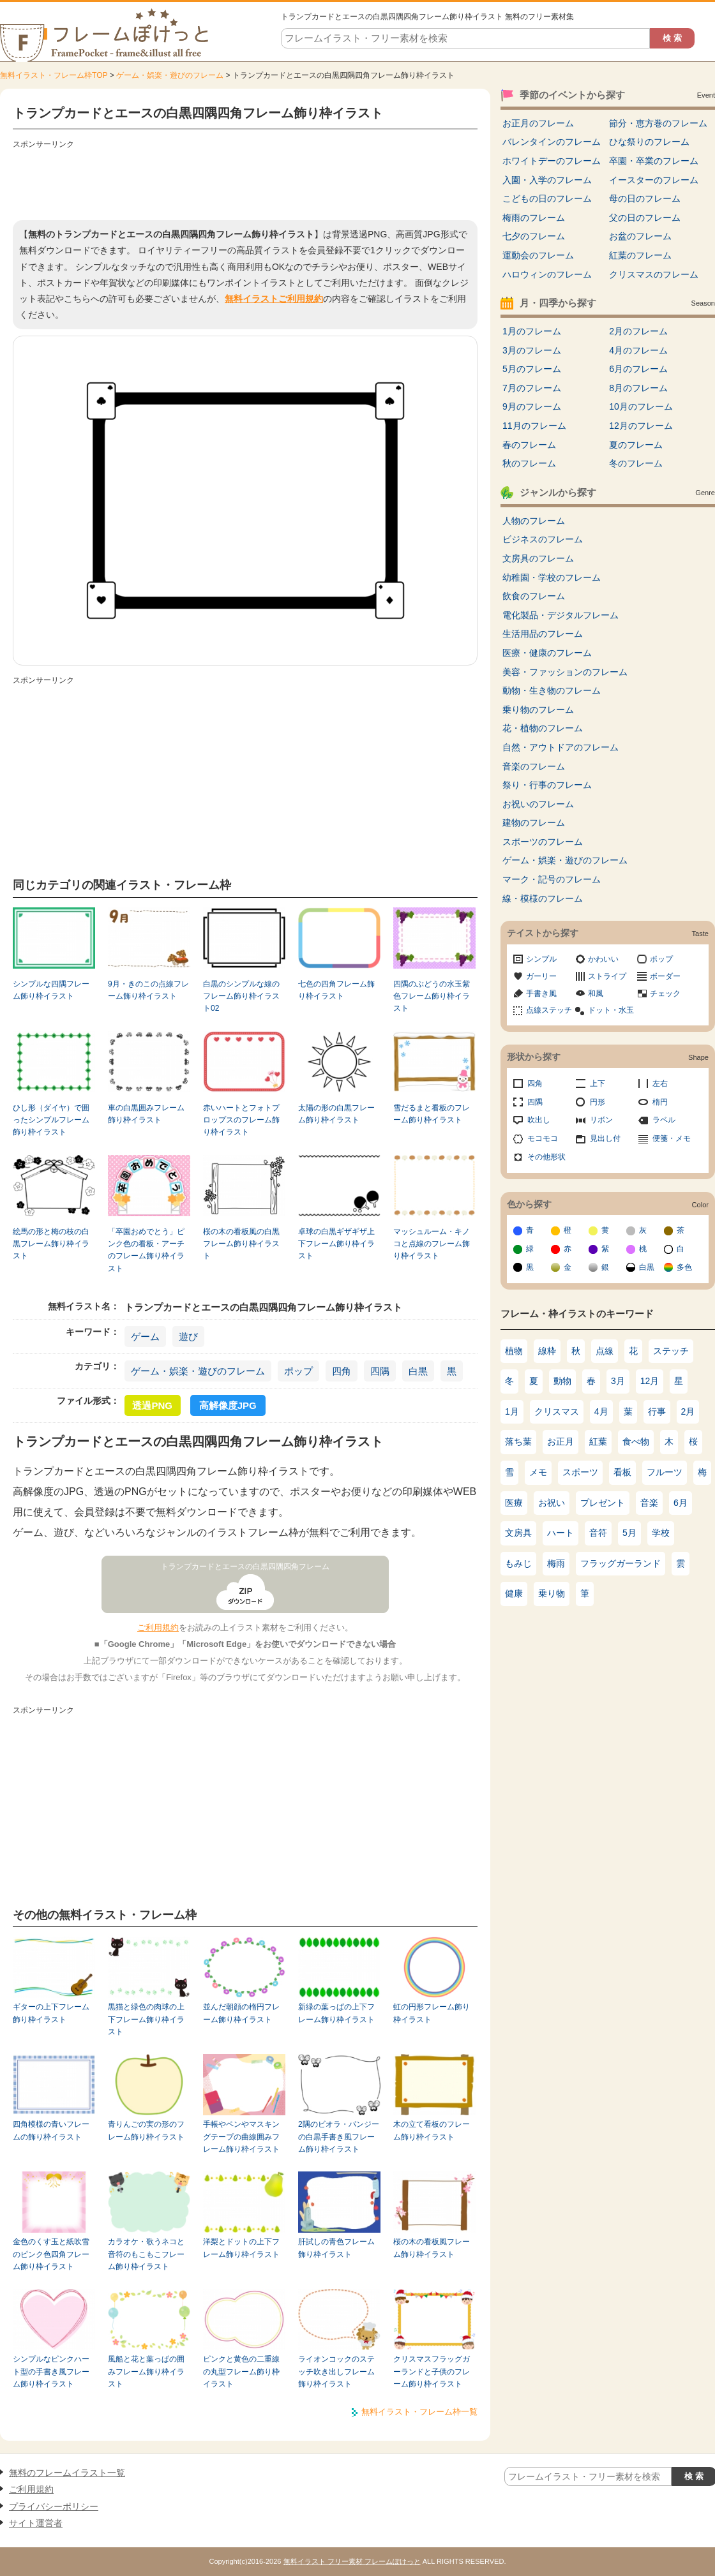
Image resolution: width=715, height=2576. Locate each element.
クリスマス (556, 1411)
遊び (188, 1336)
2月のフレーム (638, 331)
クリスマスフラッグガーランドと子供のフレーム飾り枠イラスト (431, 2371)
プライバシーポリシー (53, 2506)
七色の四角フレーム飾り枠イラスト (336, 990)
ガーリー (541, 976)
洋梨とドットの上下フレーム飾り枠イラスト (241, 2247)
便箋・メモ (671, 1138)
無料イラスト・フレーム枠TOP (53, 75)
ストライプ (607, 976)
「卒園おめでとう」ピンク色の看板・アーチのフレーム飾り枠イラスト (146, 1250)
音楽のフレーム (533, 766)
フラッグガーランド (620, 1563)
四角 (341, 1371)
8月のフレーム (638, 388)
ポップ (298, 1371)
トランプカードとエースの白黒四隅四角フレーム (245, 1566)
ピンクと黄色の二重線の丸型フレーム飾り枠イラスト (241, 2371)
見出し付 (605, 1138)
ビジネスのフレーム (542, 539)
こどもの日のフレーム (547, 198)
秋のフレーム (529, 463)
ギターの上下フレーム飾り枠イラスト (51, 2012)
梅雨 (556, 1563)
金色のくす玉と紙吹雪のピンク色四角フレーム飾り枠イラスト (51, 2254)
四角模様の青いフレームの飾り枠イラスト (51, 2130)
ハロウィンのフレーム (547, 274)
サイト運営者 (36, 2523)
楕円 (660, 1102)
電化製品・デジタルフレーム (560, 615)
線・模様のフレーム (542, 898)
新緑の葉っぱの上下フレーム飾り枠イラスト (336, 2012)
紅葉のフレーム (640, 255)
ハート (560, 1533)
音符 (598, 1533)
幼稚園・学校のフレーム (551, 577)
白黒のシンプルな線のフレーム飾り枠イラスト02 (241, 996)
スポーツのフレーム (542, 842)
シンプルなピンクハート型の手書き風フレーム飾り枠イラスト (51, 2371)
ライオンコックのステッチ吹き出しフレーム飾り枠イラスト (336, 2371)
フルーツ (664, 1472)
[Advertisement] (245, 182)
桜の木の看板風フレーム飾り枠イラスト (431, 2247)
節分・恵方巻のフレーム (658, 123)
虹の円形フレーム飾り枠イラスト (431, 2012)
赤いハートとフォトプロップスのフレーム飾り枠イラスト (241, 1120)
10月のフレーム (641, 406)
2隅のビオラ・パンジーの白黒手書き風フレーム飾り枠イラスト (338, 2137)
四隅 (379, 1371)
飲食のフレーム (533, 596)
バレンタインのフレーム (551, 142)
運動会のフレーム (538, 255)
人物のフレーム (533, 521)
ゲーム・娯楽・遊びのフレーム (169, 75)
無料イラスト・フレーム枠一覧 (419, 2411)
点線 (604, 1351)
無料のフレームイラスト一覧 (67, 2473)
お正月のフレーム (538, 123)
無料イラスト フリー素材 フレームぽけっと (352, 2561)
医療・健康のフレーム (547, 653)
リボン (601, 1119)
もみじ (518, 1563)
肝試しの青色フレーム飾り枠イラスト (336, 2247)
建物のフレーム (533, 822)
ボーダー (665, 976)
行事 (657, 1411)
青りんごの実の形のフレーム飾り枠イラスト (146, 2130)
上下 (597, 1083)
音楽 (649, 1503)
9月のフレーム (531, 406)
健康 (514, 1593)
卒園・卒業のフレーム (653, 161)
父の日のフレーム (645, 217)
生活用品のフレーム (542, 634)
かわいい (603, 959)
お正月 (560, 1441)
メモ (538, 1472)
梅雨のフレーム (533, 217)
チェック (665, 993)
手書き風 (541, 993)
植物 (514, 1351)
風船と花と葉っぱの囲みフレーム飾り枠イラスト (146, 2371)
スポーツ (580, 1472)
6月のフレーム (638, 369)
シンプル (541, 959)
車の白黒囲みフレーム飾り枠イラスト (146, 1113)
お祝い (551, 1503)
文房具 (518, 1533)
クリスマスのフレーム (653, 274)
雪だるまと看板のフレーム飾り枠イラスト (431, 1113)
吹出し (538, 1119)
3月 (618, 1381)
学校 (661, 1533)
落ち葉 (518, 1441)
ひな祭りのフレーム (649, 142)
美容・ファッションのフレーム (565, 672)
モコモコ (542, 1138)
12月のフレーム (641, 426)
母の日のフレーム (645, 198)
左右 (660, 1083)
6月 (681, 1503)
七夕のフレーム (533, 236)
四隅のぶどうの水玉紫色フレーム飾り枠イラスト (431, 996)
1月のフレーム (531, 331)
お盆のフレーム (640, 236)
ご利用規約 (158, 1627)
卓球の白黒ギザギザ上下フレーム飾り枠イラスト (336, 1244)
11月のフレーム (534, 426)
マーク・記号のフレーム (551, 879)
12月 (649, 1381)
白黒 (418, 1371)
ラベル (663, 1119)
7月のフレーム (531, 388)
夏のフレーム (636, 445)
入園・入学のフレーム (547, 180)
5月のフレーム (531, 369)
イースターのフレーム (653, 180)
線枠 (547, 1351)
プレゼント (602, 1503)
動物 (562, 1381)
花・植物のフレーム (542, 728)
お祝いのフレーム (538, 804)
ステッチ (671, 1351)
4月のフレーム (638, 350)
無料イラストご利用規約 (274, 299)
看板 (622, 1472)
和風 (595, 993)
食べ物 (635, 1441)
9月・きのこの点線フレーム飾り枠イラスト (148, 990)
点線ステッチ (549, 1010)
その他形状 (546, 1156)
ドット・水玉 (611, 1010)
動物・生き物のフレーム (551, 690)
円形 (597, 1102)
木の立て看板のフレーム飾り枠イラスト (431, 2130)
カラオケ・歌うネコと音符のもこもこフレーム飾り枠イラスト (146, 2254)
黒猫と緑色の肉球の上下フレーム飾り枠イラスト (146, 2019)
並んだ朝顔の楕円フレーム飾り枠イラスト (241, 2012)
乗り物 (551, 1593)
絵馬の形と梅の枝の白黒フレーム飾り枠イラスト (51, 1244)
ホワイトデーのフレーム (551, 161)
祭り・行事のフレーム (547, 785)
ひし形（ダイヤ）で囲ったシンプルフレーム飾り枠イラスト (51, 1120)
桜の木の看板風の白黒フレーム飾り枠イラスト (241, 1244)
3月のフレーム (531, 350)
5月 (629, 1533)
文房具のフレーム (538, 558)
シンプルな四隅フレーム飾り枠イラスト (51, 990)
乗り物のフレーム (538, 709)
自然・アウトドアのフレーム (560, 747)
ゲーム (145, 1336)
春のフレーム (529, 445)
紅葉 (598, 1441)
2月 (688, 1411)
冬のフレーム (636, 463)
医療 (514, 1503)
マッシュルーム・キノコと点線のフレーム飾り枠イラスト (431, 1244)
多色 (684, 1267)
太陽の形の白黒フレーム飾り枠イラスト (336, 1113)
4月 (601, 1411)
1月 (512, 1411)
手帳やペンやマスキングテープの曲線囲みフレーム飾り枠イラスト (241, 2137)
